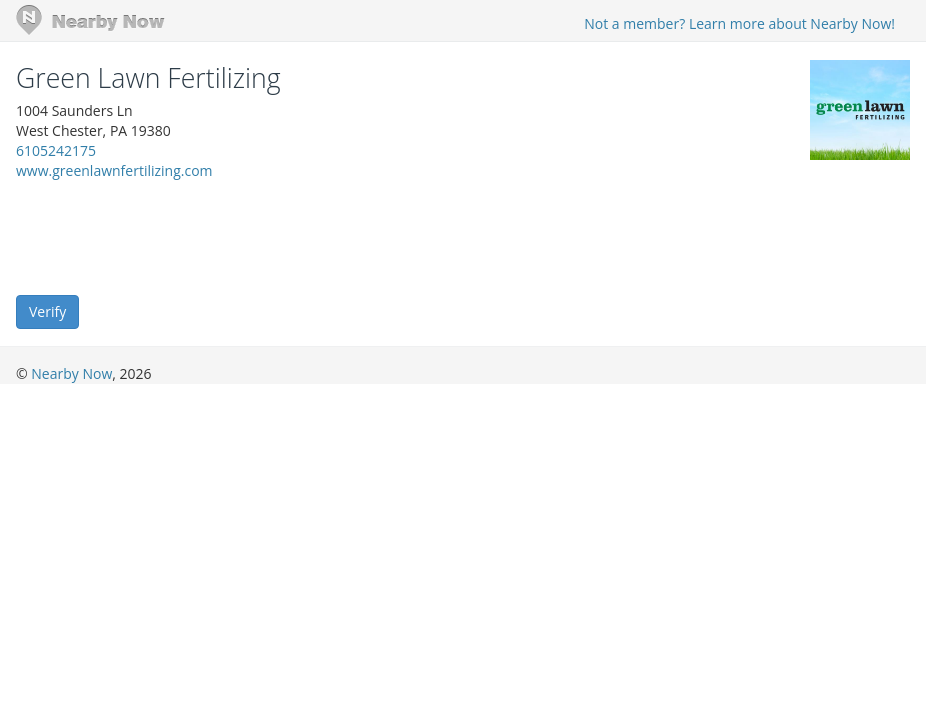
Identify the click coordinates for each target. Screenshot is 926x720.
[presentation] (168, 236)
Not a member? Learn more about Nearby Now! (739, 23)
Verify (47, 311)
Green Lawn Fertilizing (148, 78)
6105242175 (56, 150)
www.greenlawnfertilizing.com (114, 170)
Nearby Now (71, 373)
